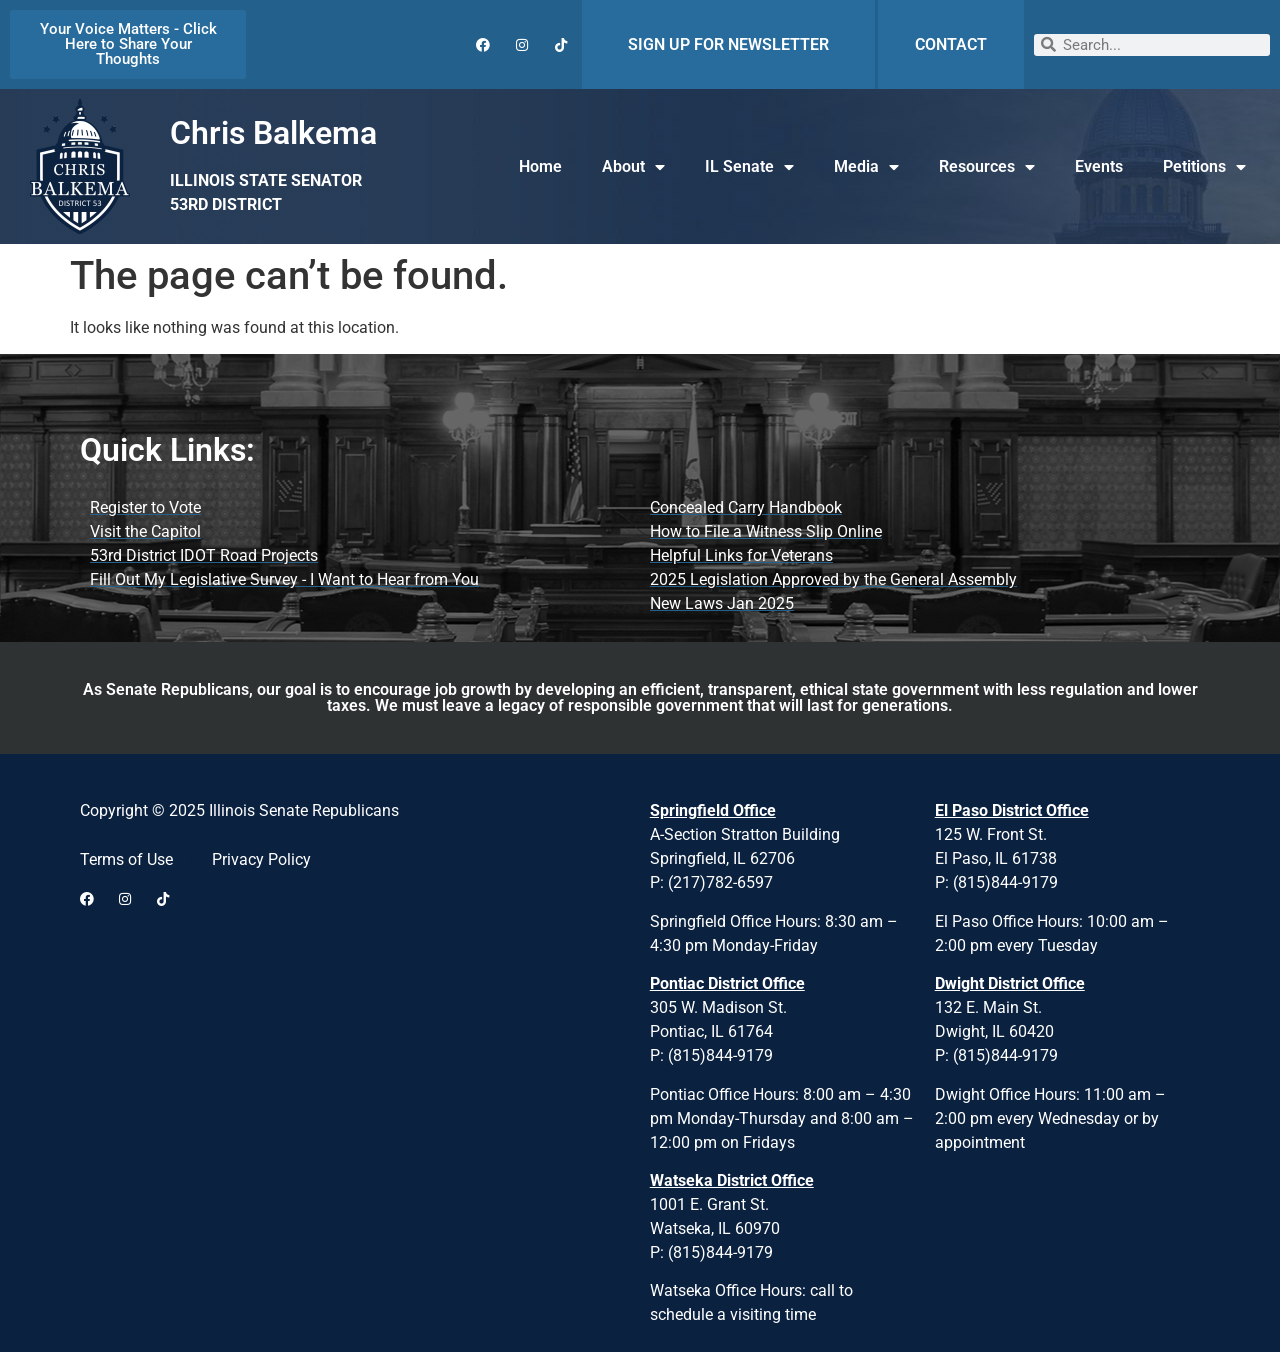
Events (1099, 166)
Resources (987, 167)
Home (540, 166)
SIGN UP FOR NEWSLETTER (728, 44)
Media (866, 167)
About (633, 167)
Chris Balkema (273, 133)
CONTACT (951, 44)
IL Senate (749, 167)
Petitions (1204, 167)
